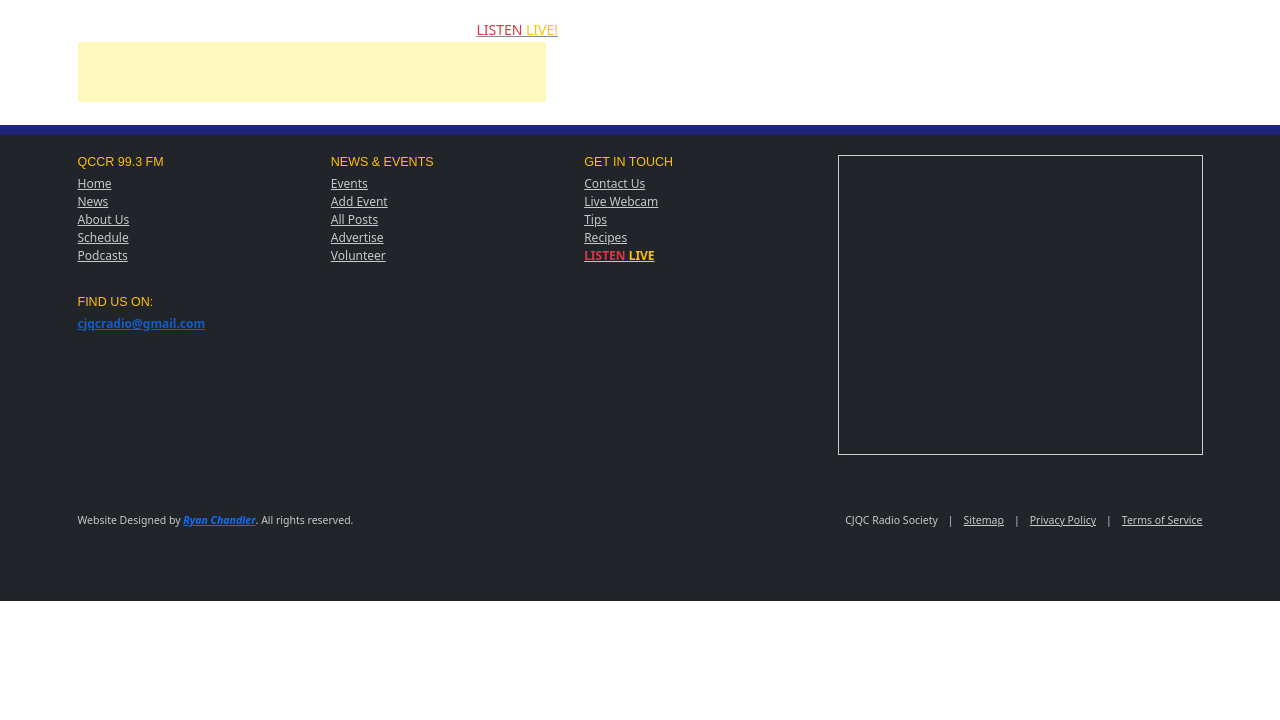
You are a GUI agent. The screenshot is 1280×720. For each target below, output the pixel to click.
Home (95, 183)
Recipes (605, 237)
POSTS (366, 29)
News (93, 201)
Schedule (103, 237)
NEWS (117, 29)
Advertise (357, 237)
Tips (595, 219)
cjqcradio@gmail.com (142, 323)
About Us (104, 219)
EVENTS (169, 29)
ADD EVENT (234, 29)
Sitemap (984, 520)
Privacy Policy (1063, 520)
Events (349, 183)
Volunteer (358, 255)
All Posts (354, 219)
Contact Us (614, 183)
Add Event (359, 201)
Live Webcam (621, 201)
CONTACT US (432, 29)
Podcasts (103, 255)
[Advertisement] (312, 87)
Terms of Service (1162, 520)
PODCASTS (306, 29)
